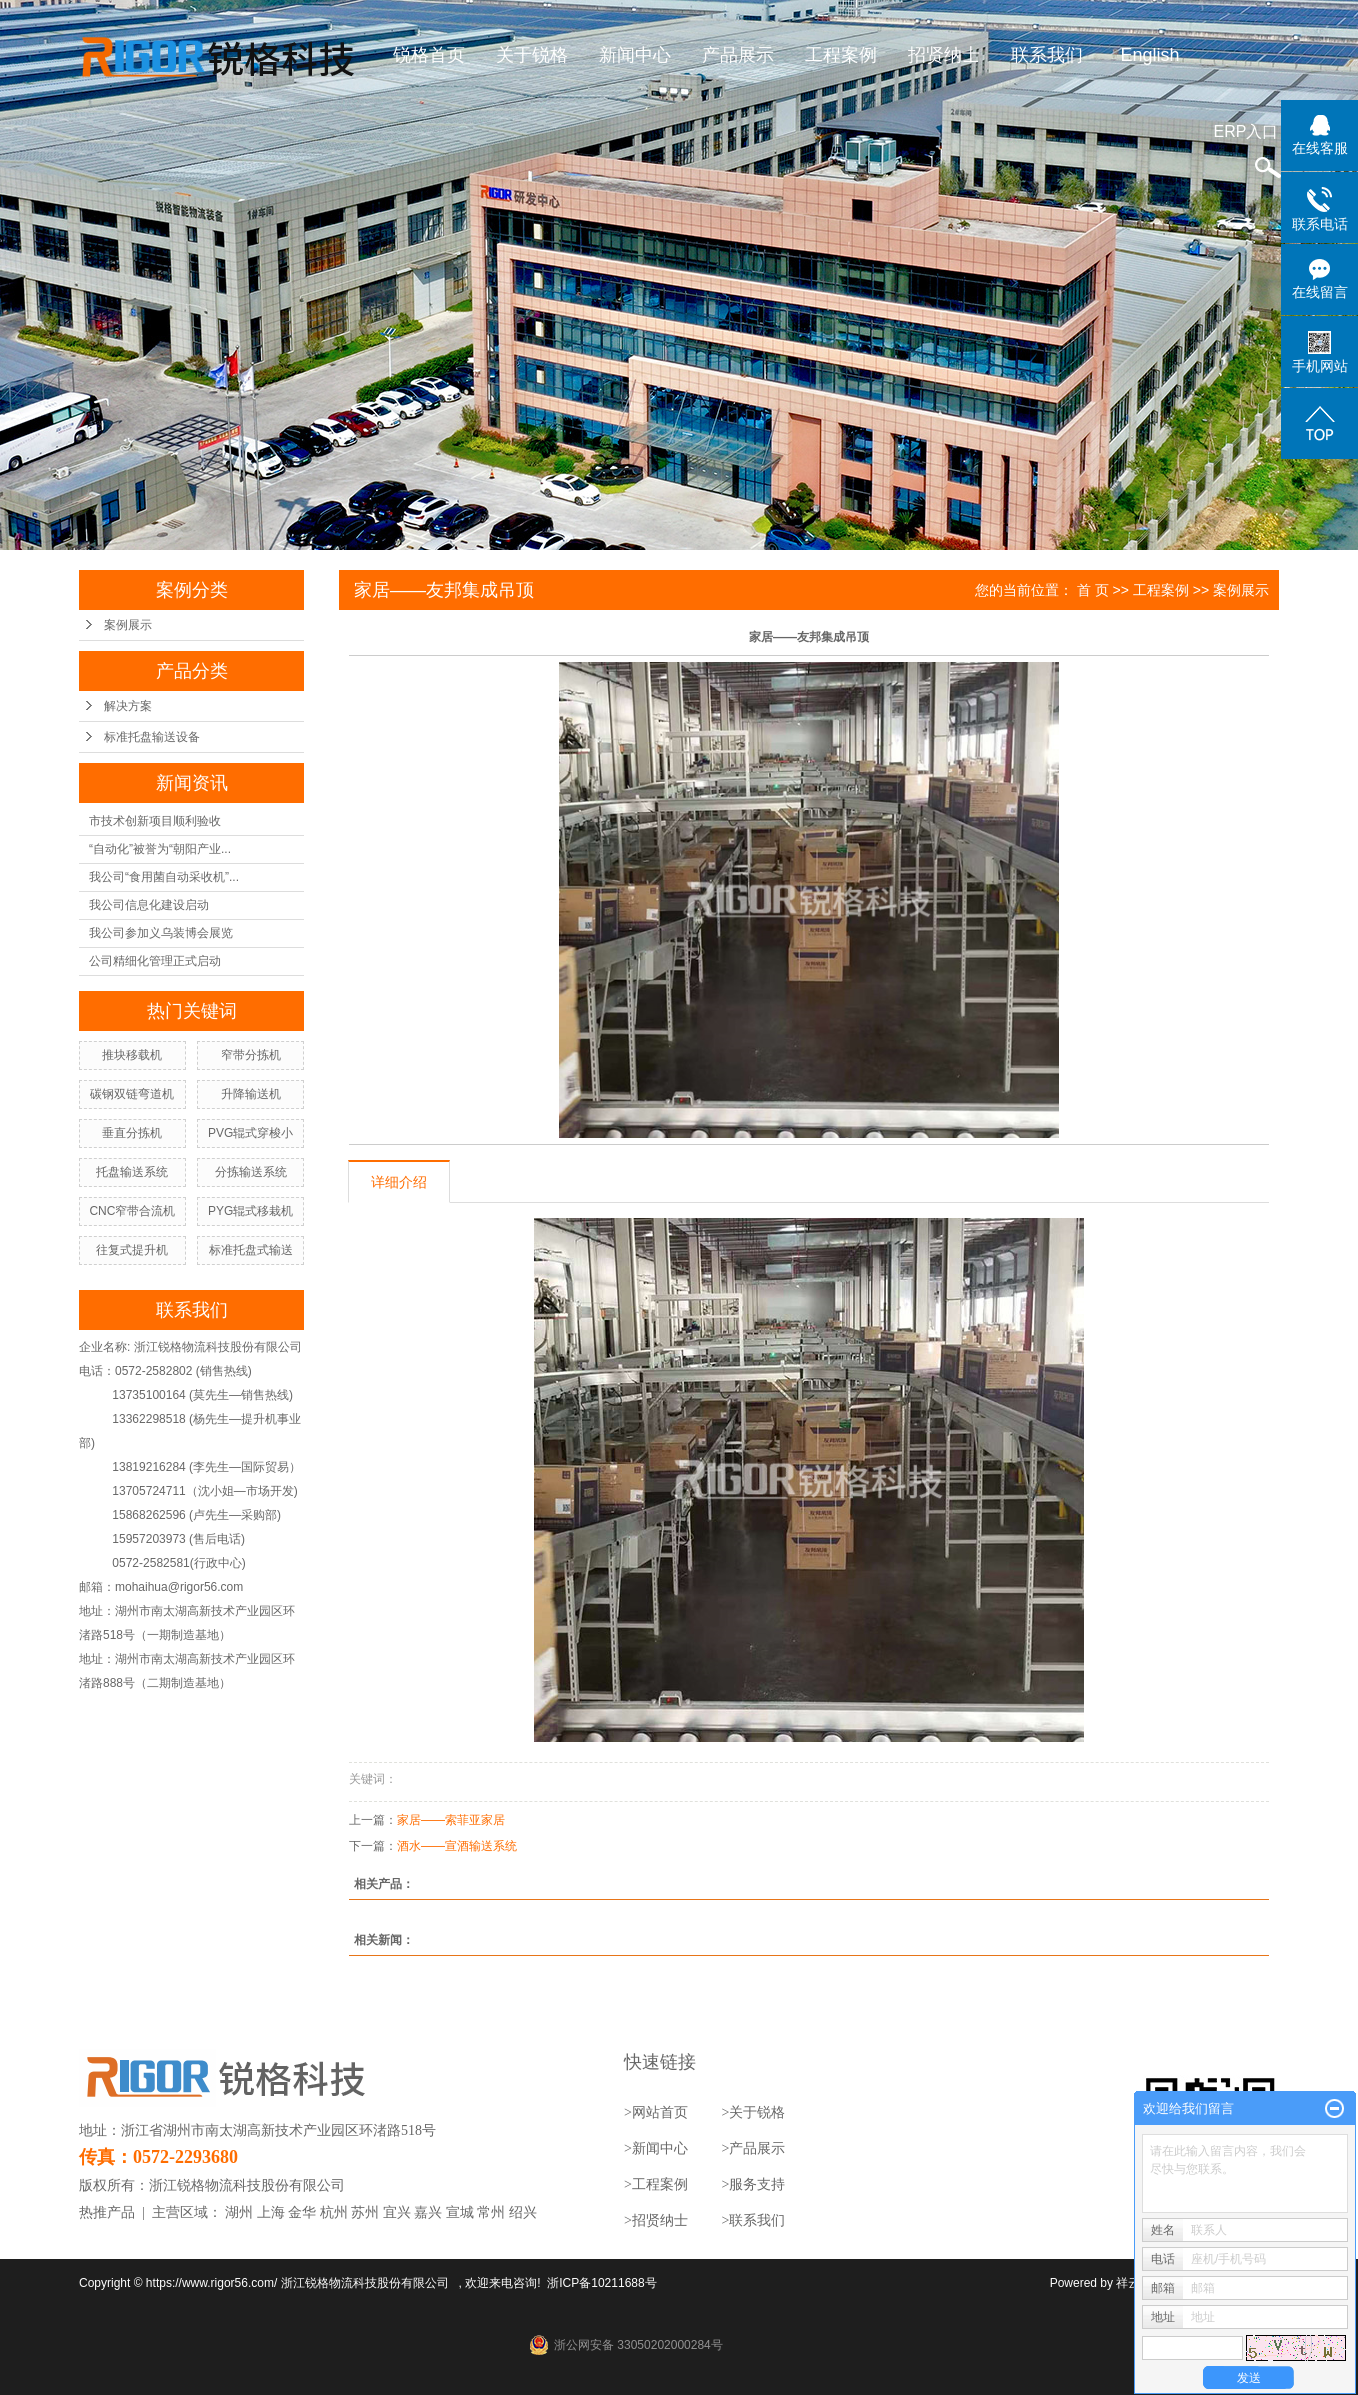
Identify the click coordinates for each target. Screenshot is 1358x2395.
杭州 (334, 2212)
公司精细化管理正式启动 (155, 961)
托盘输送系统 (132, 1172)
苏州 (365, 2212)
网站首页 (660, 2112)
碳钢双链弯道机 (132, 1094)
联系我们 (1048, 55)
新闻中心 (636, 55)
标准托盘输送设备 (152, 737)
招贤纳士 (945, 55)
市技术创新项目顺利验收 (155, 821)
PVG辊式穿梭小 (250, 1133)
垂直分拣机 (132, 1133)
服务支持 (757, 2184)
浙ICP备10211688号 (601, 2283)
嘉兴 (428, 2212)
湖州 (239, 2212)
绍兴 (523, 2212)
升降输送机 (251, 1094)
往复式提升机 (132, 1250)
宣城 (460, 2212)
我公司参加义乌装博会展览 (161, 933)
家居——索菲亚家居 (451, 1820)
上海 (271, 2212)
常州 (491, 2212)
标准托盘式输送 (251, 1250)
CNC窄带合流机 (132, 1211)
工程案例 (842, 55)
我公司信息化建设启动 (149, 905)
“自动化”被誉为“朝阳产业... (160, 849)
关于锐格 (533, 55)
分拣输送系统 (251, 1172)
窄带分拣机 (251, 1055)
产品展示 (739, 55)
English (1150, 55)
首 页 (1093, 590)
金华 (302, 2212)
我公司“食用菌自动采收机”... (164, 877)
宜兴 (397, 2212)
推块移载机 (132, 1055)
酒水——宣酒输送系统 (457, 1846)
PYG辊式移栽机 (250, 1211)
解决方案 (128, 706)
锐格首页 (430, 55)
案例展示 (128, 625)
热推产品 (107, 2212)
